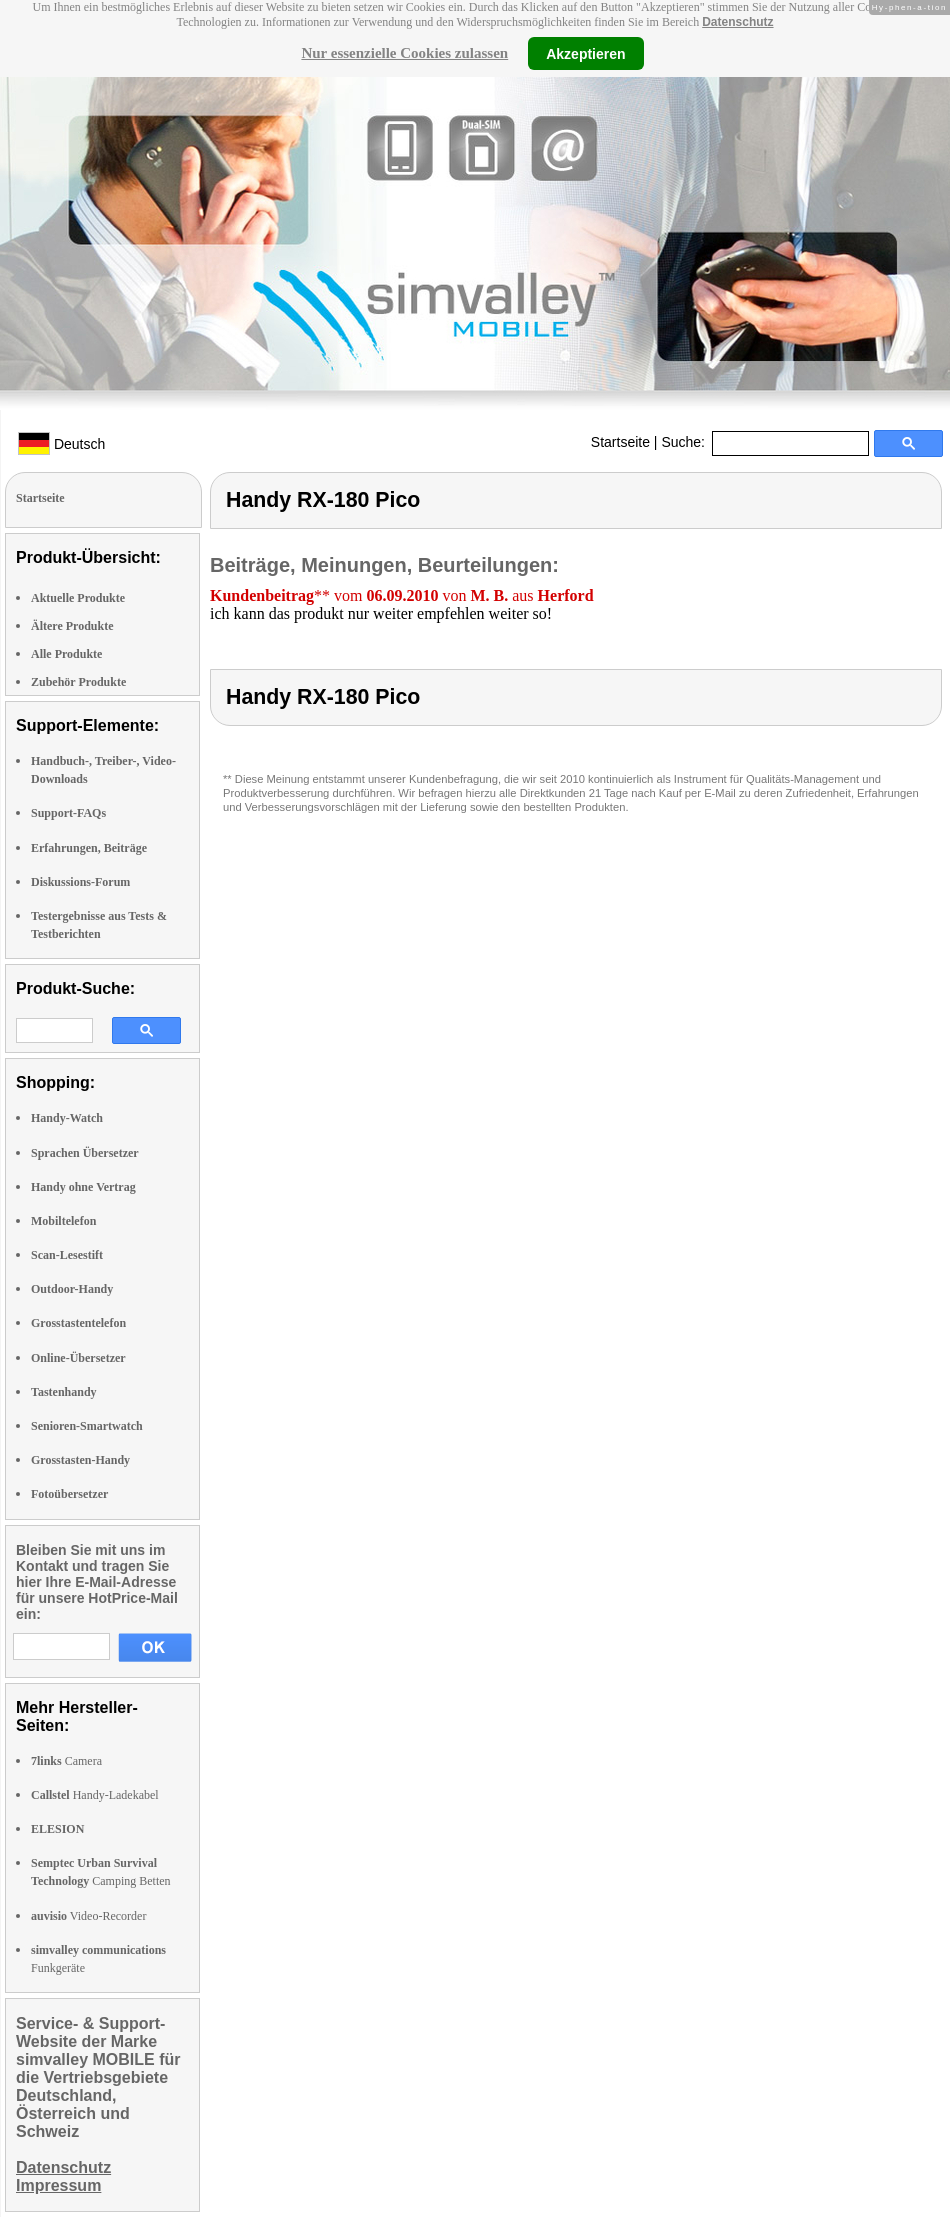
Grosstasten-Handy (80, 1460)
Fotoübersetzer (69, 1494)
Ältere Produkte (72, 626)
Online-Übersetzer (78, 1358)
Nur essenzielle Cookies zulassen (404, 53)
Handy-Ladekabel (95, 1795)
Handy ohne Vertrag (83, 1187)
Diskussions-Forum (80, 882)
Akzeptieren (585, 53)
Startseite (620, 442)
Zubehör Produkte (78, 682)
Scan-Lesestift (67, 1255)
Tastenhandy (64, 1392)
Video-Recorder (88, 1916)
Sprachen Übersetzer (85, 1153)
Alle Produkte (66, 654)
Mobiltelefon (63, 1221)
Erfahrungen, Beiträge (89, 848)
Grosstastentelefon (78, 1323)
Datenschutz (737, 22)
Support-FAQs (68, 813)
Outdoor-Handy (72, 1289)
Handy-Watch (67, 1118)
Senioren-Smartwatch (87, 1426)
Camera (66, 1761)
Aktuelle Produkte (78, 598)
